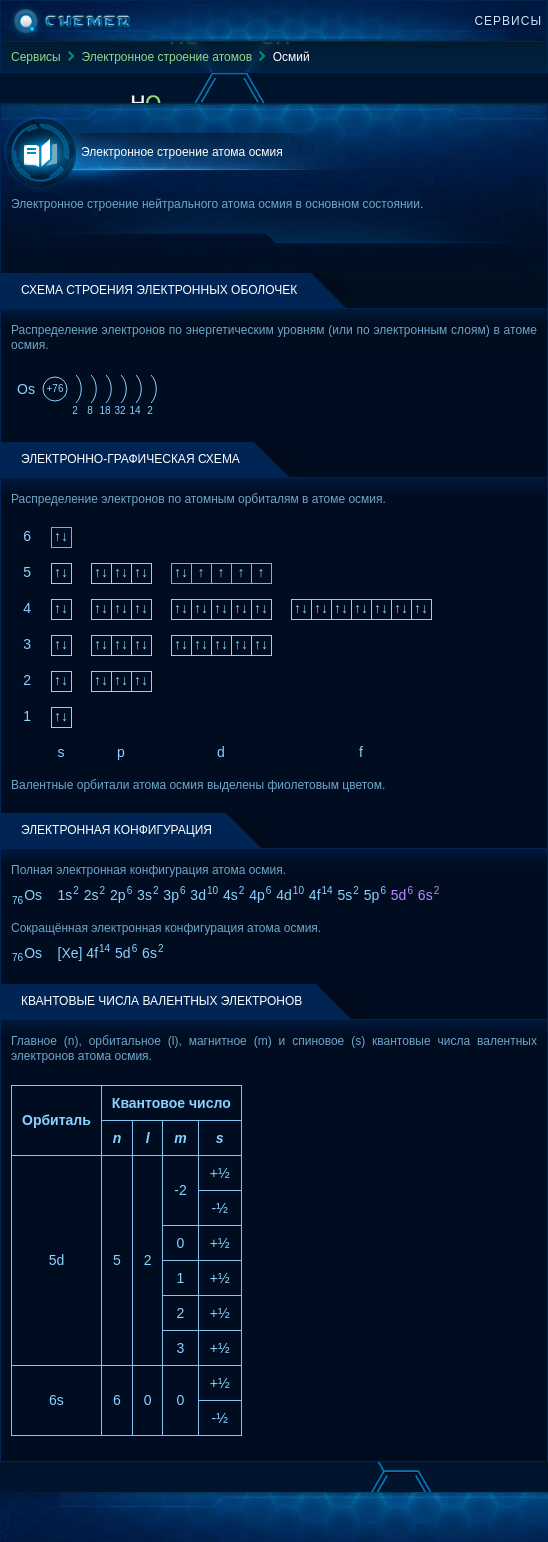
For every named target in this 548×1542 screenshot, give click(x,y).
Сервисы (508, 21)
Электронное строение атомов (166, 57)
